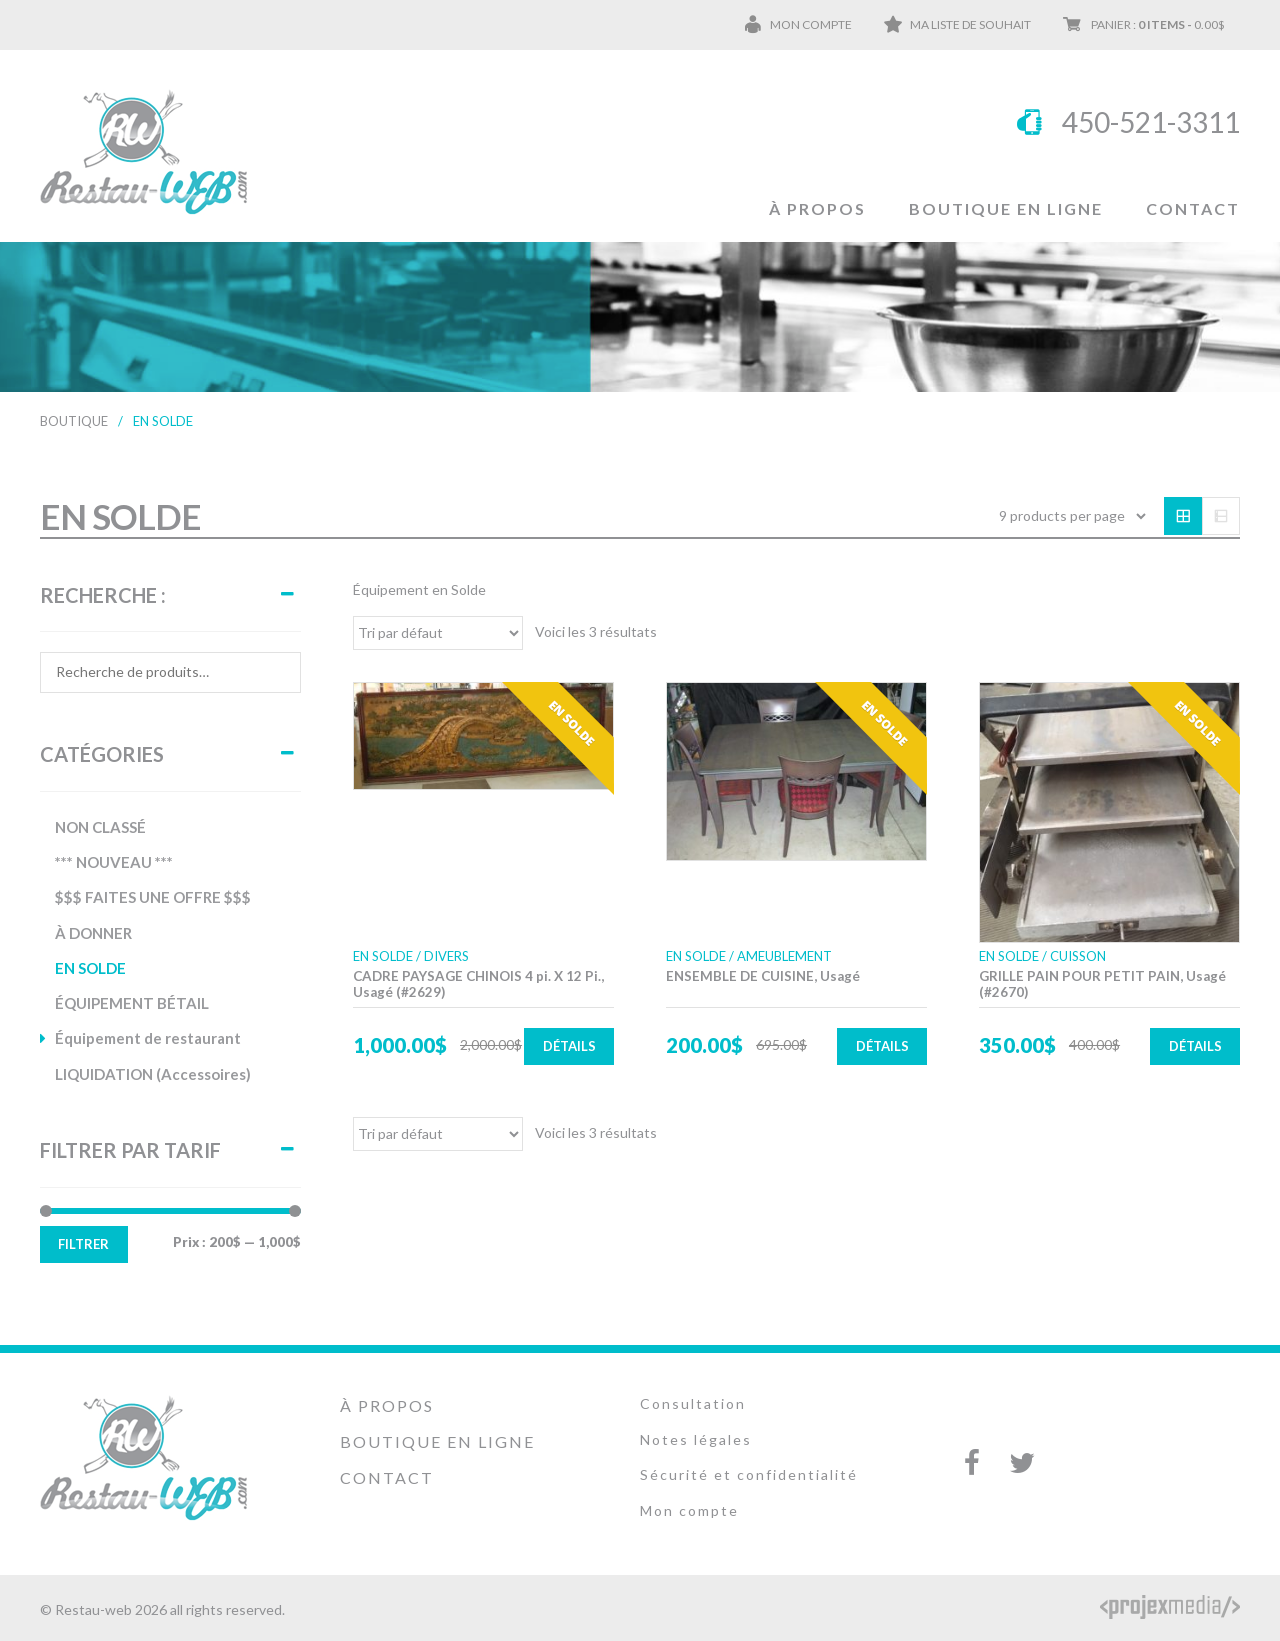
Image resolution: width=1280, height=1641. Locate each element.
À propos (817, 208)
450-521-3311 (1151, 122)
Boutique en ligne (1006, 208)
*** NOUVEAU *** (114, 862)
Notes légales (696, 1439)
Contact (1193, 208)
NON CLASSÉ (100, 827)
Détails (569, 1046)
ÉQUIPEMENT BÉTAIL (132, 1003)
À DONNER (93, 933)
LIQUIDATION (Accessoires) (153, 1074)
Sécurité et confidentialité (749, 1474)
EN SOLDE (90, 968)
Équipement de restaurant (148, 1038)
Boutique (74, 421)
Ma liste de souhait (970, 24)
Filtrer (83, 1244)
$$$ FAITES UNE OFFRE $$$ (153, 897)
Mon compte (811, 24)
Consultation (693, 1403)
